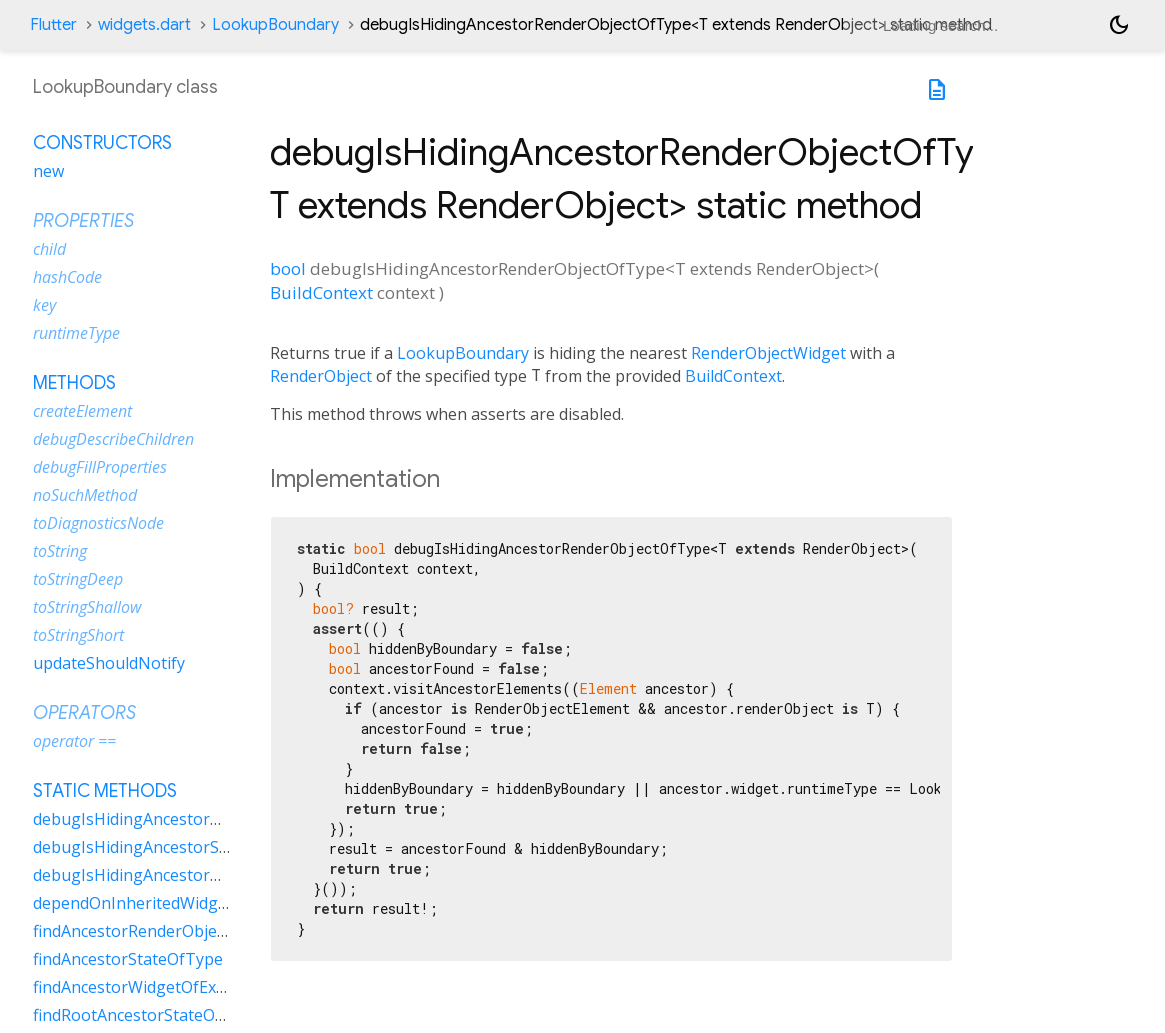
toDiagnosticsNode (98, 523)
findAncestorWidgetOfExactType (154, 987)
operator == (74, 741)
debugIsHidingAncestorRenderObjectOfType (200, 819)
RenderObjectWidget (768, 353)
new (48, 171)
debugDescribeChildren (113, 439)
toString (60, 551)
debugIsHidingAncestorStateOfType (169, 847)
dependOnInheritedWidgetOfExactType (180, 903)
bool (288, 268)
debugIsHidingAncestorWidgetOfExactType (195, 875)
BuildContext (321, 292)
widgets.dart (144, 25)
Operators (84, 713)
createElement (82, 411)
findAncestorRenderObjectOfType (159, 931)
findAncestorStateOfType (128, 959)
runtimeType (76, 333)
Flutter (53, 25)
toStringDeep (78, 579)
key (44, 305)
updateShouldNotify (109, 663)
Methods (74, 383)
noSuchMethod (85, 495)
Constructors (102, 143)
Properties (83, 221)
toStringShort (78, 635)
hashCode (67, 277)
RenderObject (321, 376)
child (49, 249)
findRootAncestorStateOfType (146, 1015)
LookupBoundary (275, 25)
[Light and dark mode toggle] (1119, 25)
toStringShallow (87, 607)
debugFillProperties (100, 467)
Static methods (105, 791)
